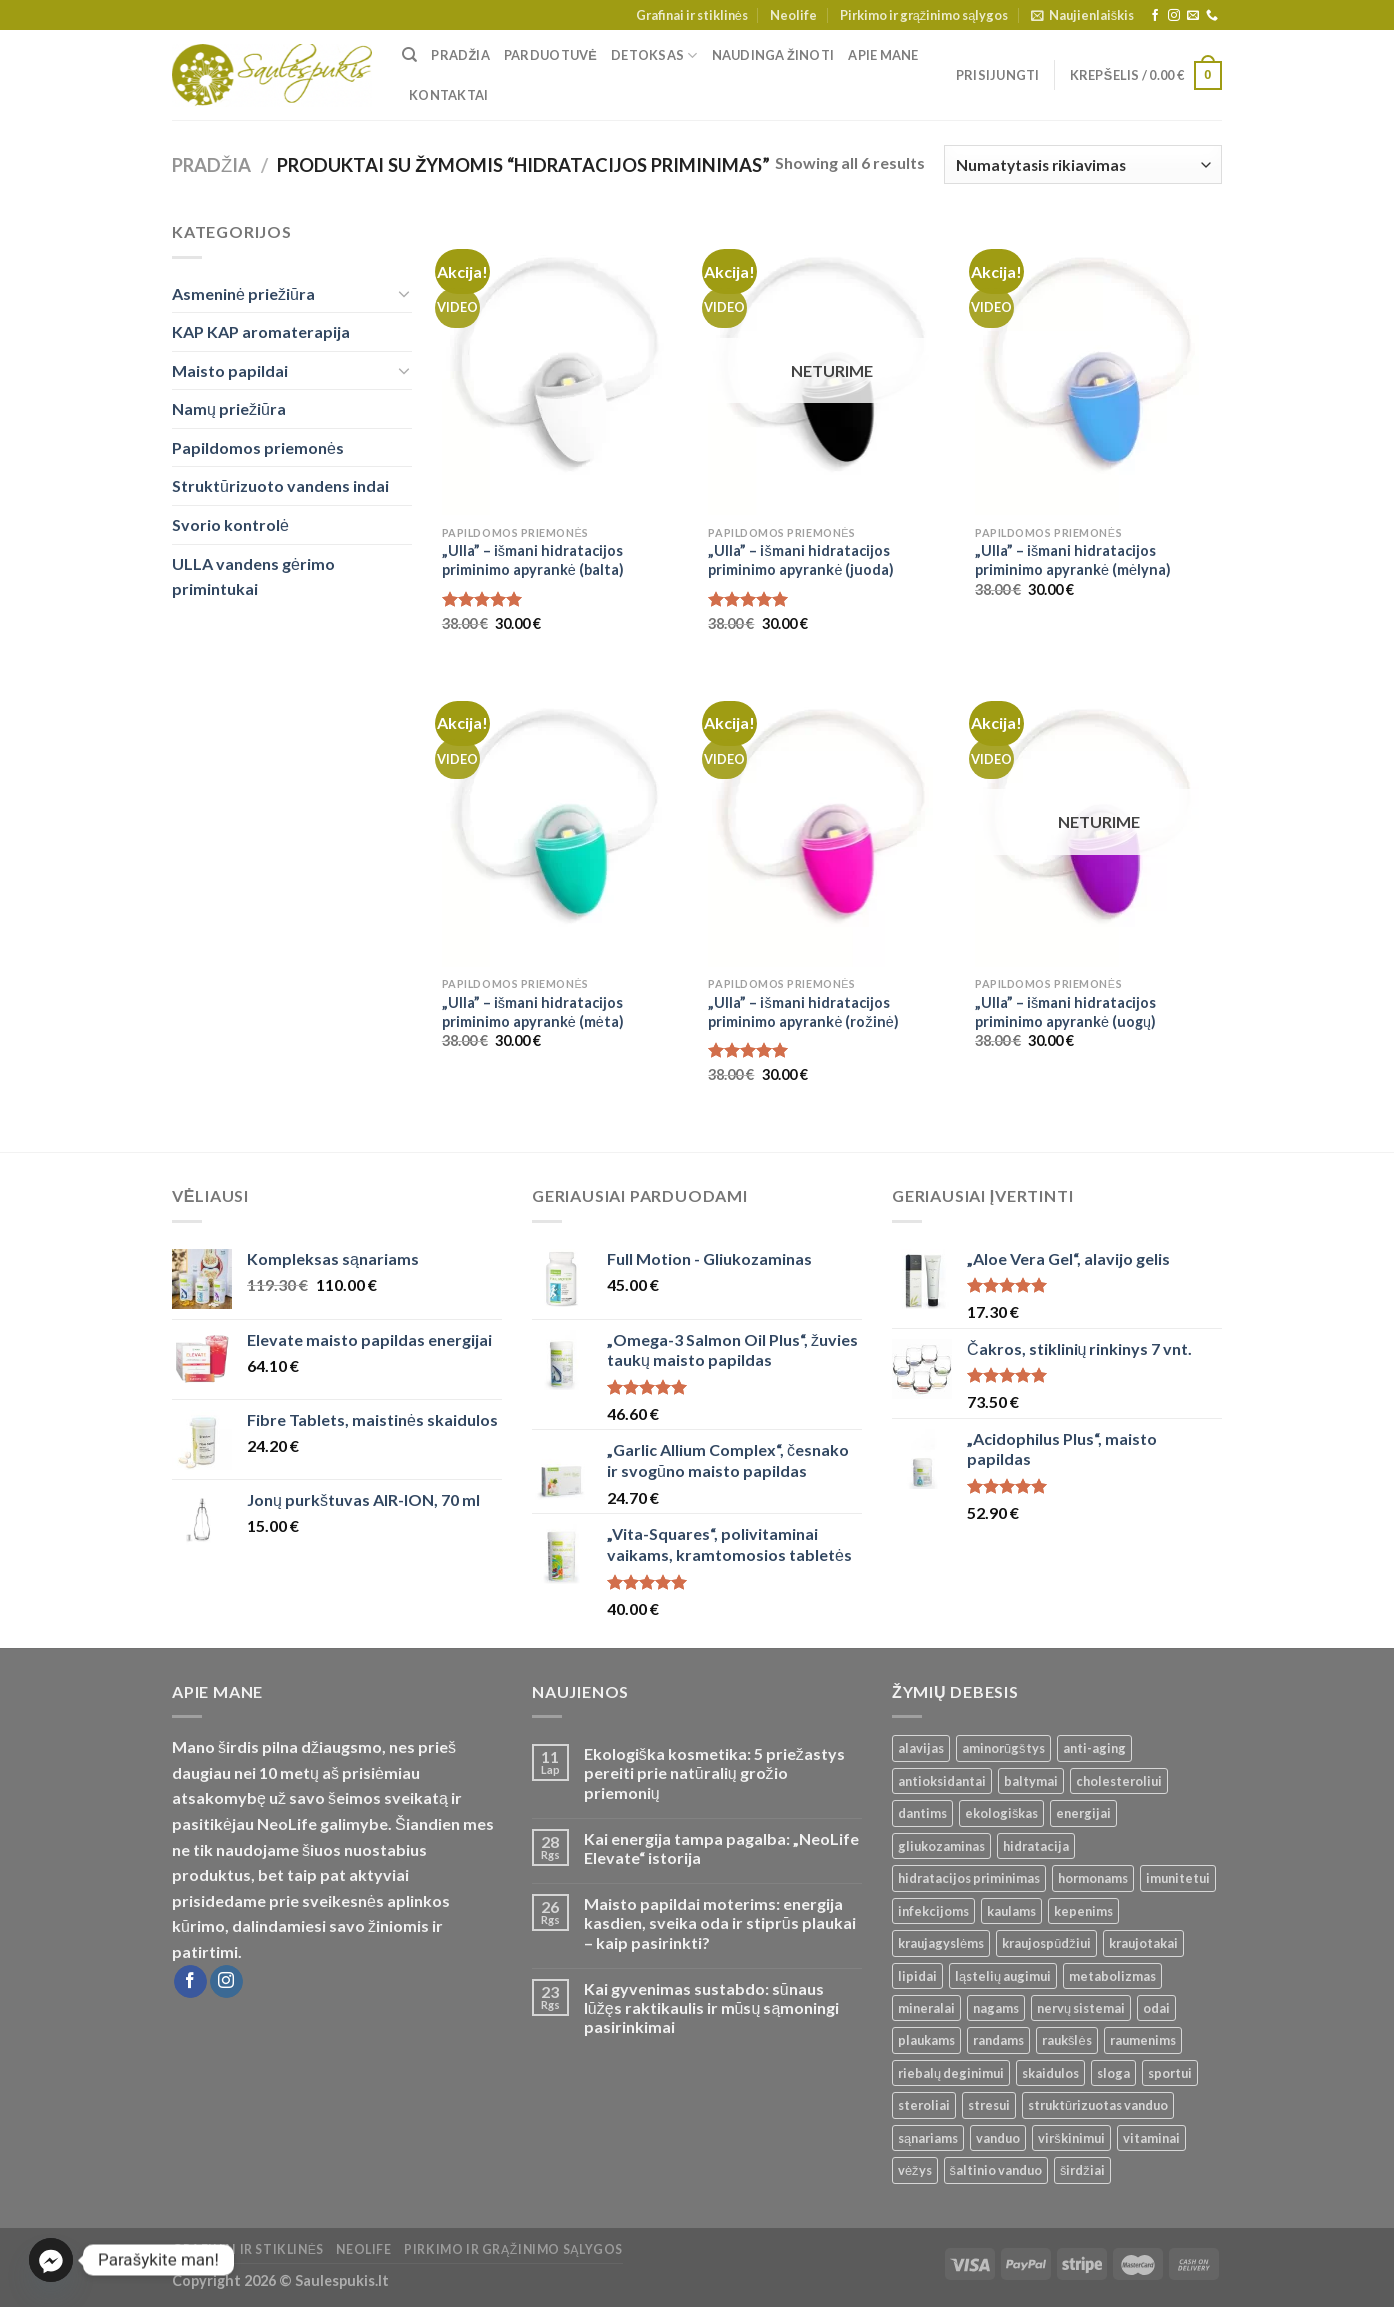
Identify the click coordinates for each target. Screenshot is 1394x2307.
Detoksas (654, 55)
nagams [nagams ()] (996, 2008)
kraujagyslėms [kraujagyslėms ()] (941, 1943)
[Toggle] (404, 293)
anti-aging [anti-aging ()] (1094, 1748)
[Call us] (1212, 16)
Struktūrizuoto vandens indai (280, 485)
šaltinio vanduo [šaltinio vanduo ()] (996, 2170)
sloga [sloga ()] (1113, 2073)
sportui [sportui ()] (1170, 2073)
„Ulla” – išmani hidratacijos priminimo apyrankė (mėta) (533, 1012)
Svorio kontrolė (230, 524)
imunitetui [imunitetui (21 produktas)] (1178, 1878)
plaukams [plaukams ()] (926, 2040)
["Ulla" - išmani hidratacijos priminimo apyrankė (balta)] (565, 367)
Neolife (793, 15)
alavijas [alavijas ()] (921, 1748)
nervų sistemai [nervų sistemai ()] (1081, 2008)
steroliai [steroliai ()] (924, 2105)
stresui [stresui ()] (989, 2105)
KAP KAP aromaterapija (261, 331)
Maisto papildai (230, 370)
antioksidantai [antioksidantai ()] (942, 1781)
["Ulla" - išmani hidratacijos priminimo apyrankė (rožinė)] (831, 819)
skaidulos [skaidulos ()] (1050, 2073)
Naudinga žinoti (773, 55)
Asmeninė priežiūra (243, 293)
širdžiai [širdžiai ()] (1082, 2170)
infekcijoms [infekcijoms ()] (933, 1911)
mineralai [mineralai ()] (926, 2008)
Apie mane (883, 55)
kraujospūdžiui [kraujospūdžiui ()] (1046, 1943)
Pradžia (460, 55)
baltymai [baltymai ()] (1031, 1781)
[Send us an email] (1193, 16)
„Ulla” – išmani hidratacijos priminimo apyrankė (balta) (533, 560)
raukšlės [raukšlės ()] (1067, 2040)
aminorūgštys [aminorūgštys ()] (1003, 1748)
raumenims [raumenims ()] (1143, 2040)
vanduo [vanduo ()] (998, 2138)
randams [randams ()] (998, 2040)
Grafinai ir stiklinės (692, 15)
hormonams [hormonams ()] (1093, 1878)
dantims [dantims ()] (922, 1813)
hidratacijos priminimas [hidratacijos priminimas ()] (969, 1878)
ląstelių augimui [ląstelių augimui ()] (1003, 1976)
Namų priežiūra (229, 408)
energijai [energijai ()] (1083, 1813)
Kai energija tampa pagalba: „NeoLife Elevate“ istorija (721, 1848)
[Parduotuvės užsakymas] (1083, 164)
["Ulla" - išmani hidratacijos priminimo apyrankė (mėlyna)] (1098, 367)
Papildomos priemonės (258, 447)
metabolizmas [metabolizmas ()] (1112, 1976)
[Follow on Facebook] (1155, 16)
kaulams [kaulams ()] (1011, 1911)
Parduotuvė (550, 55)
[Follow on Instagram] (1174, 16)
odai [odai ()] (1156, 2008)
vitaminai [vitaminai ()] (1151, 2138)
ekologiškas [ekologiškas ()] (1001, 1813)
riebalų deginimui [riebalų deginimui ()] (951, 2073)
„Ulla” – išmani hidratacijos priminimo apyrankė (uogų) (1065, 1012)
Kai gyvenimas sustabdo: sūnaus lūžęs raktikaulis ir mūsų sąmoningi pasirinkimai (712, 2007)
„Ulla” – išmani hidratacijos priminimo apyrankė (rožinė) (803, 1012)
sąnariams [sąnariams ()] (928, 2138)
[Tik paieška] (409, 55)
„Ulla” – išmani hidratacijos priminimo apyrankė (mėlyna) (1073, 560)
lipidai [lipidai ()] (917, 1976)
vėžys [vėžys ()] (915, 2170)
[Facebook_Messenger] (51, 2260)
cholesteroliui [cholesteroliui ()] (1119, 1781)
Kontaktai (448, 95)
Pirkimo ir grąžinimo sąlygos (924, 15)
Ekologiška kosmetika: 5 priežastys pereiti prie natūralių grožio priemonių (714, 1772)
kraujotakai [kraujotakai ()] (1143, 1943)
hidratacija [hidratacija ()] (1036, 1846)
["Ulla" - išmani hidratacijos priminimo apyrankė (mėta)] (565, 819)
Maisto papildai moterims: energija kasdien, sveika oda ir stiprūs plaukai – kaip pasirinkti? (720, 1922)
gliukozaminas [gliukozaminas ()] (941, 1846)
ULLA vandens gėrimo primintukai (253, 576)
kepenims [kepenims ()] (1083, 1911)
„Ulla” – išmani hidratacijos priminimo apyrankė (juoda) (801, 560)
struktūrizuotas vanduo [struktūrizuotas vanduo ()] (1098, 2105)
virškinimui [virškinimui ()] (1071, 2138)
